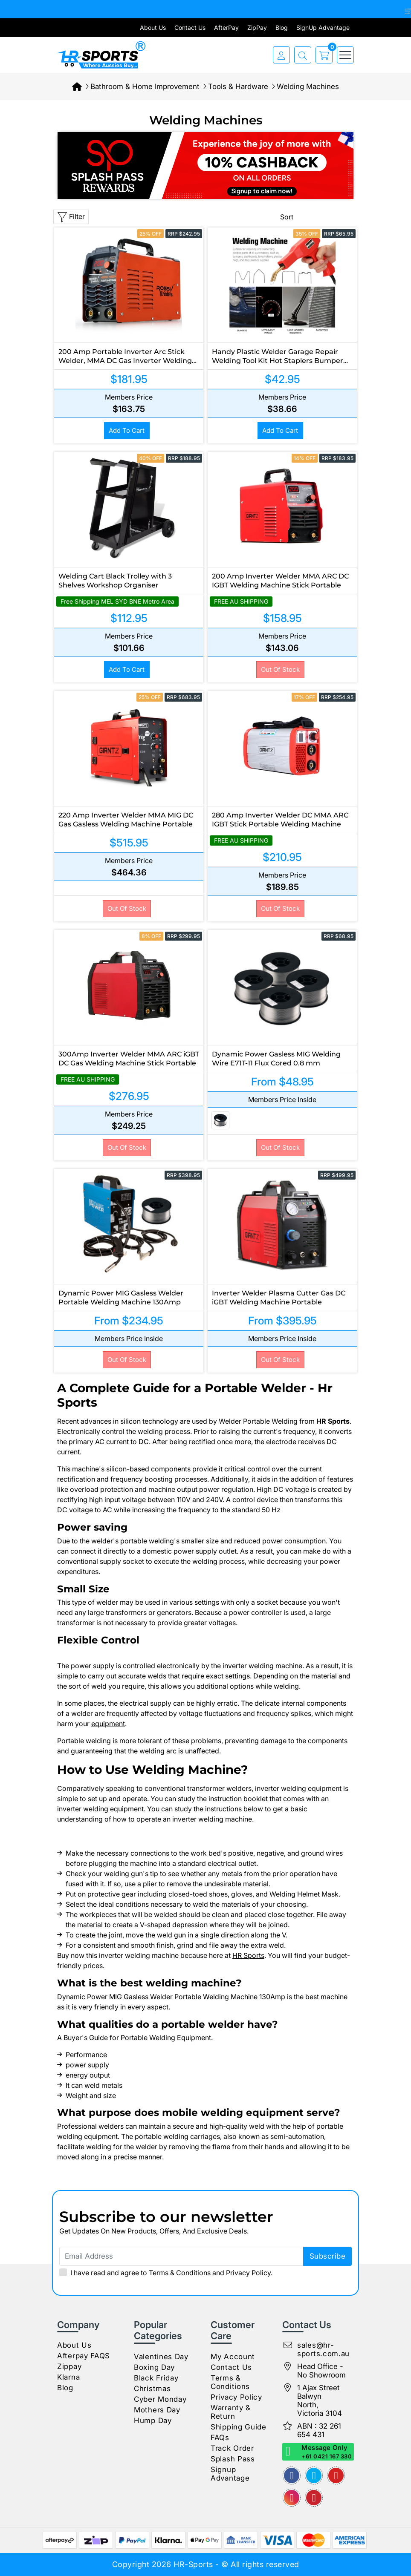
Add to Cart (127, 430)
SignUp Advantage (323, 27)
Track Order (232, 2448)
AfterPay (226, 27)
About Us (153, 27)
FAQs (220, 2437)
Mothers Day (157, 2410)
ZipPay (257, 27)
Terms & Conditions (180, 2272)
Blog (281, 27)
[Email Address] (205, 2256)
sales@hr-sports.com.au (323, 2349)
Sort (286, 217)
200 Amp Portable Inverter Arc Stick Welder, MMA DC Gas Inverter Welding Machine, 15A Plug (125, 361)
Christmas (152, 2388)
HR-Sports (193, 2564)
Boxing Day (154, 2367)
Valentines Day (161, 2356)
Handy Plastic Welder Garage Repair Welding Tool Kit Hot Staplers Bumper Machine (277, 361)
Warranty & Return (231, 2412)
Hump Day (153, 2420)
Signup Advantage (230, 2473)
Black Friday (156, 2378)
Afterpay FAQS (83, 2355)
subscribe (328, 2256)
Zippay (69, 2366)
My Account (233, 2356)
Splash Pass (233, 2459)
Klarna (68, 2377)
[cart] (322, 54)
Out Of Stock (280, 669)
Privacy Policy (248, 2272)
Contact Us (190, 27)
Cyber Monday (160, 2399)
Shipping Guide (238, 2427)
